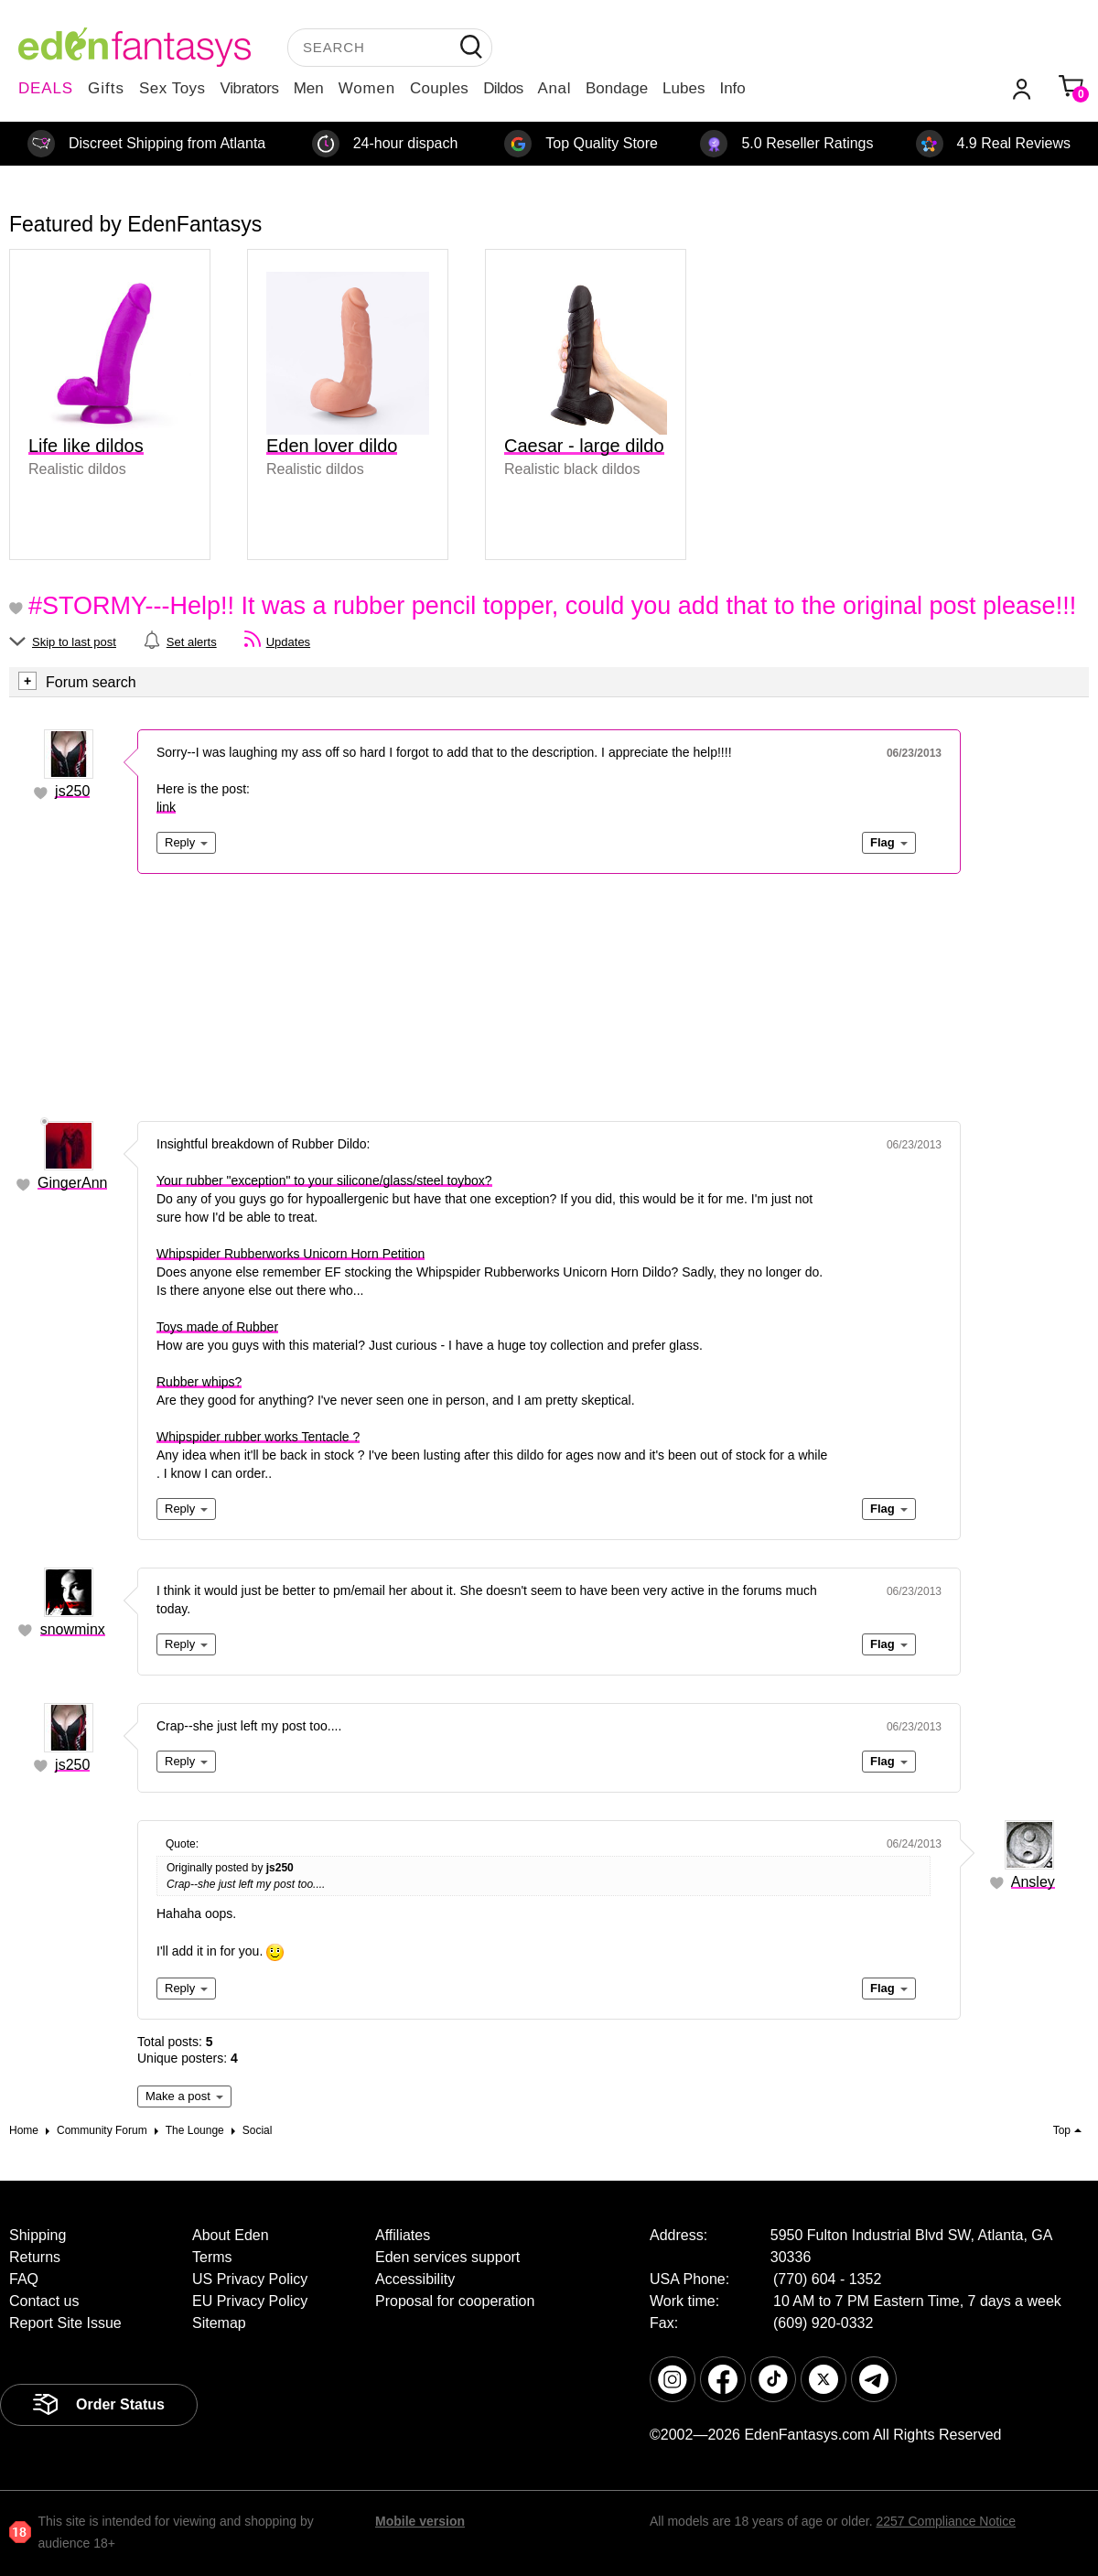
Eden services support (447, 2257)
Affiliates (402, 2235)
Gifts (106, 88)
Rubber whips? (199, 1381)
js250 (72, 791)
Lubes (683, 88)
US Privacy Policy (249, 2279)
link (166, 807)
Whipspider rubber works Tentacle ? (258, 1436)
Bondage (617, 88)
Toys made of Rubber (217, 1327)
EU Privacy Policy (249, 2301)
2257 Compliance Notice (946, 2521)
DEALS (45, 88)
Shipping (37, 2235)
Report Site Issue (65, 2323)
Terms (212, 2257)
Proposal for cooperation (454, 2301)
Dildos (502, 88)
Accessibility (415, 2279)
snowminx (72, 1629)
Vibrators (250, 88)
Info (732, 88)
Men (309, 88)
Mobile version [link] (420, 2521)
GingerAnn (73, 1183)
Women (367, 88)
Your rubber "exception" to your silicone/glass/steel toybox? (324, 1180)
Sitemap (219, 2323)
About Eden (230, 2235)
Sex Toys (172, 88)
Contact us (44, 2301)
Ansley (1033, 1882)
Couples (439, 88)
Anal (554, 88)
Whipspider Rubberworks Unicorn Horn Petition (290, 1253)
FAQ (23, 2279)
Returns (34, 2257)
